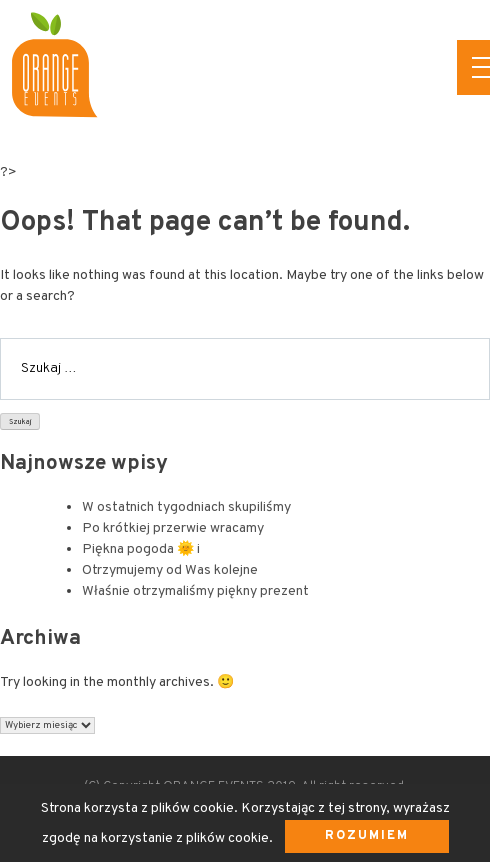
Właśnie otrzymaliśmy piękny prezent (195, 591)
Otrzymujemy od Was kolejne (170, 570)
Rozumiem (367, 836)
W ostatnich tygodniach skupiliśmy (186, 507)
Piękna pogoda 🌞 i (141, 549)
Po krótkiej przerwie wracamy (173, 528)
